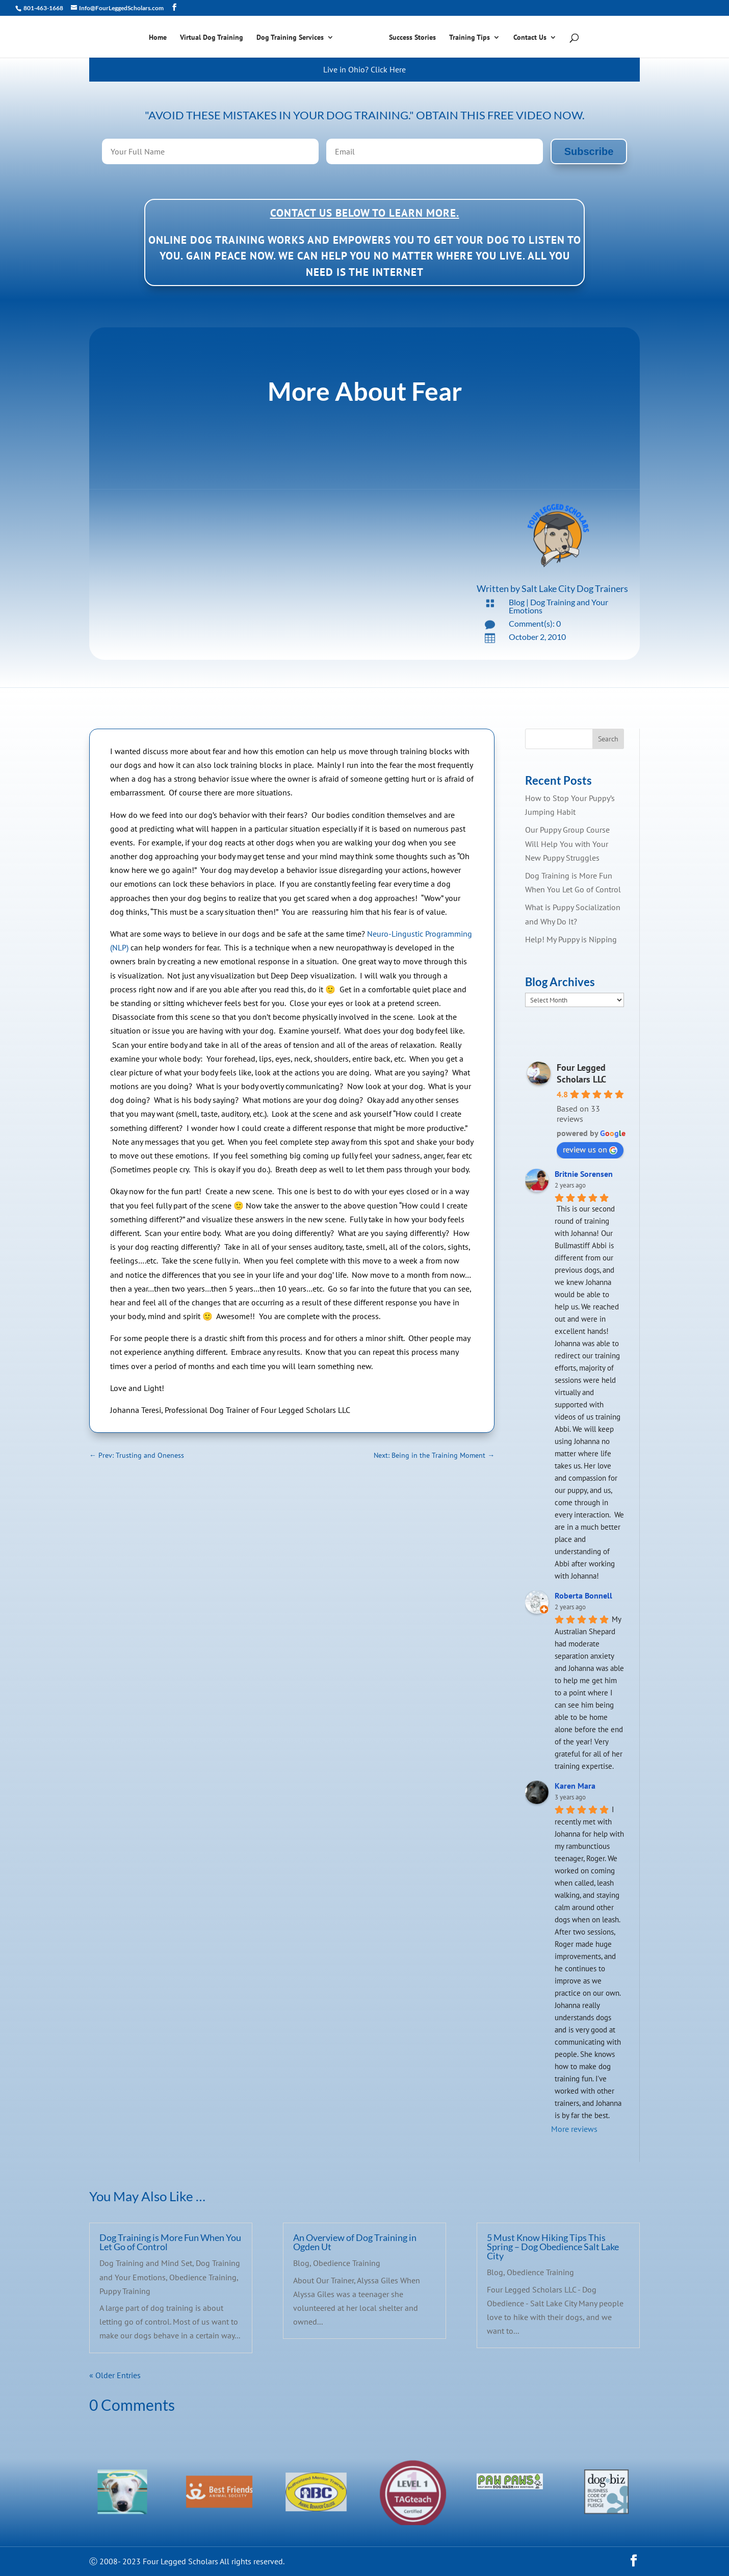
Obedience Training (203, 2277)
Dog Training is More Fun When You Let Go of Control (170, 2242)
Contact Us (529, 38)
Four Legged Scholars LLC (581, 1073)
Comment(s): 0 (535, 623)
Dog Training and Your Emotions (558, 606)
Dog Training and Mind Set (145, 2263)
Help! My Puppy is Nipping (571, 939)
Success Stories (412, 38)
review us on (590, 1149)
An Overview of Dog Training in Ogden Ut (354, 2242)
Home (158, 38)
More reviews (574, 2129)
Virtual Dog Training (211, 38)
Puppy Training (124, 2291)
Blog (517, 602)
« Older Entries (115, 2375)
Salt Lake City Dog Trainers (575, 588)
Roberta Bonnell (583, 1595)
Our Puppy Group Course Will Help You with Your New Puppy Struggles (567, 843)
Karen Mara (575, 1786)
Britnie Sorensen (584, 1174)
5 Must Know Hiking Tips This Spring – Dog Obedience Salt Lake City (553, 2246)
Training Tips (469, 38)
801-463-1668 (42, 8)
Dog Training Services (290, 38)
